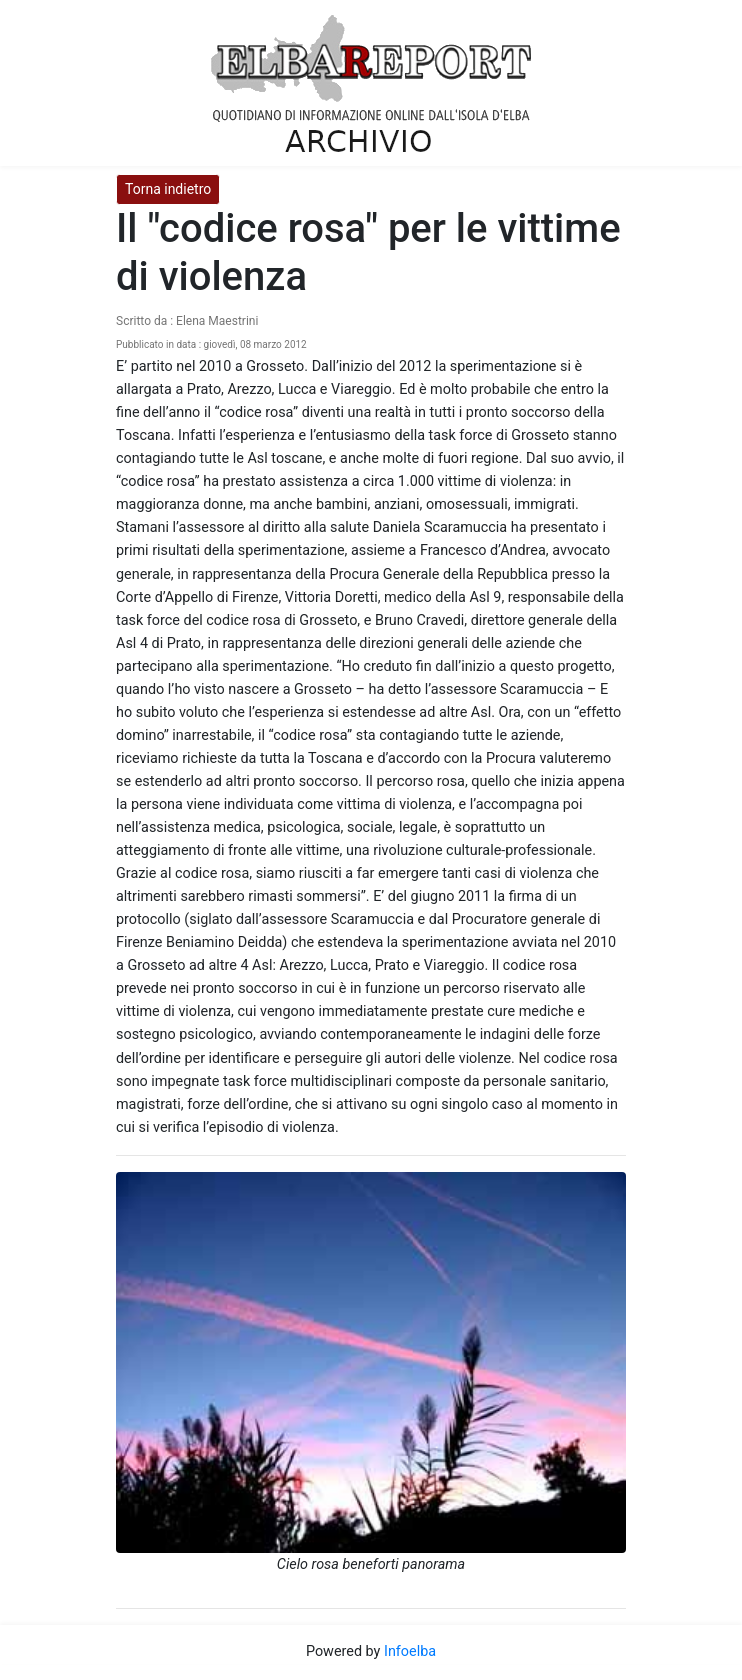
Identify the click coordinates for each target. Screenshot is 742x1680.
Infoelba (410, 1651)
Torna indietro (168, 189)
